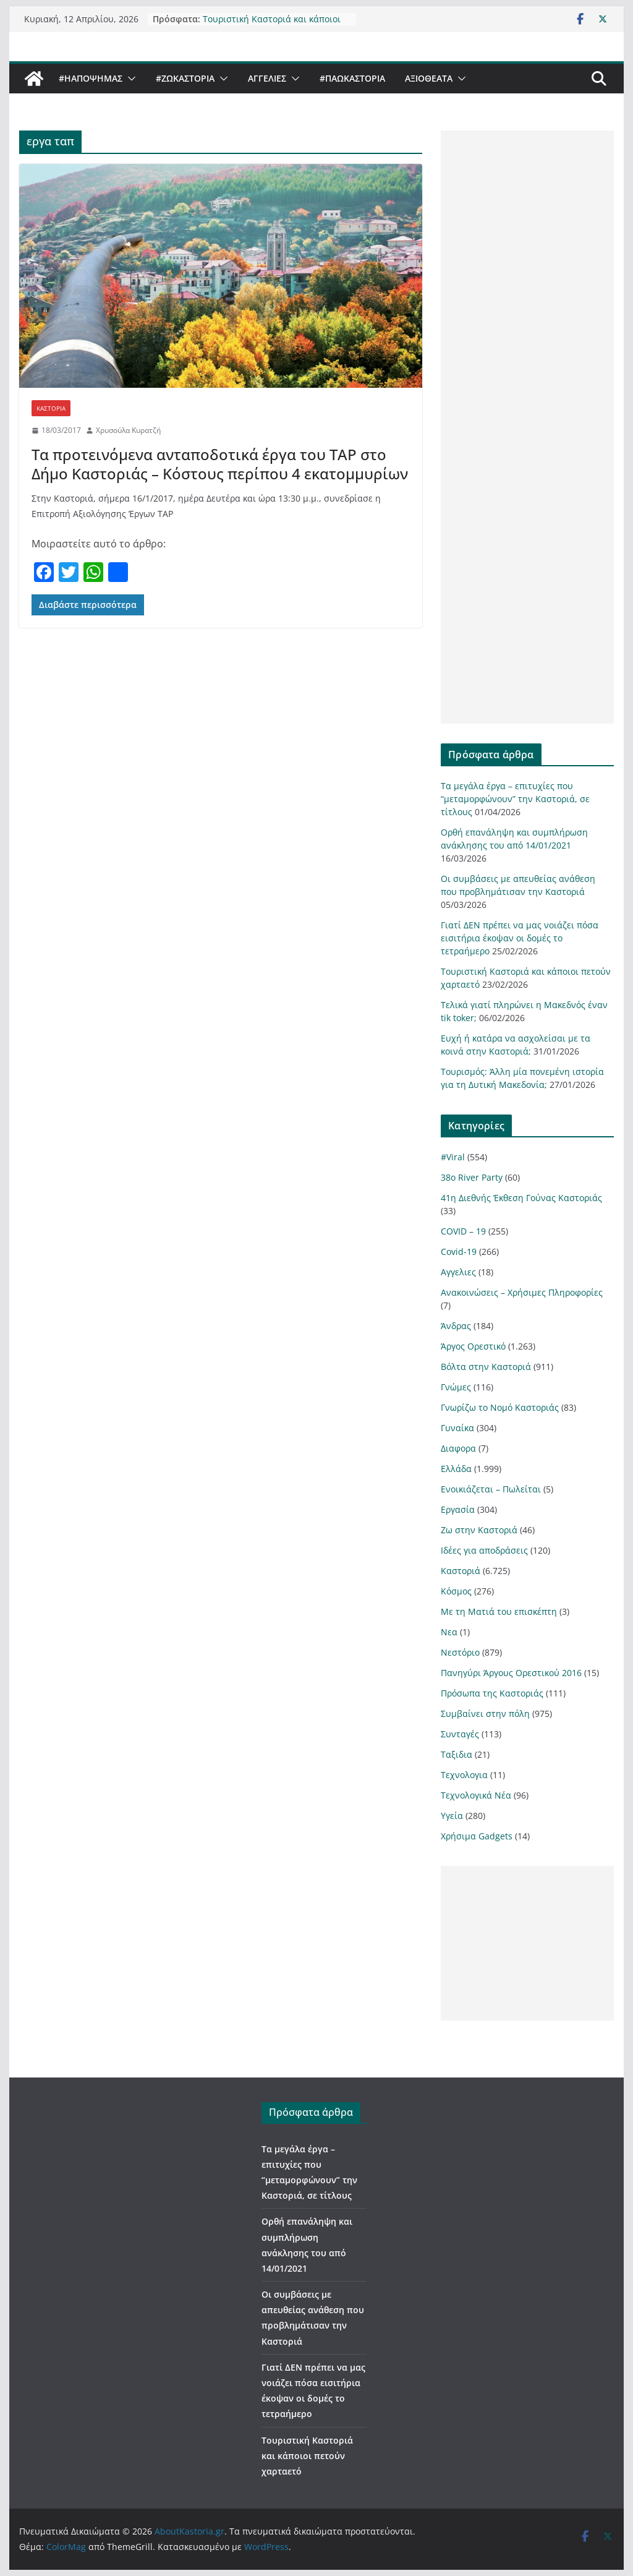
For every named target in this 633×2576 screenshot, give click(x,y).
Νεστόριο (460, 1652)
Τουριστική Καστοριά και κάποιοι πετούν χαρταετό (272, 25)
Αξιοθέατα (428, 78)
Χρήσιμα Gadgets (476, 1836)
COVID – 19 (463, 1231)
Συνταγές (460, 1734)
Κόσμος (456, 1591)
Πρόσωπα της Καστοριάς (492, 1693)
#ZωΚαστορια (185, 78)
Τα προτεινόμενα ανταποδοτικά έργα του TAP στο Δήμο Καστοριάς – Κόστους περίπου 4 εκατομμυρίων (220, 464)
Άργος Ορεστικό (473, 1346)
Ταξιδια (456, 1754)
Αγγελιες (267, 78)
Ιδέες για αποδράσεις (484, 1550)
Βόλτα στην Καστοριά (486, 1366)
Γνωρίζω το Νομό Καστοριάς (500, 1407)
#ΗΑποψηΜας (90, 78)
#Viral (453, 1157)
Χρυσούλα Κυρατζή (128, 430)
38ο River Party (472, 1177)
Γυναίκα (457, 1428)
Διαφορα (458, 1448)
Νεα (449, 1632)
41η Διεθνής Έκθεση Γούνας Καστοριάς (521, 1198)
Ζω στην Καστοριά (479, 1530)
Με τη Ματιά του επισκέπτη (499, 1611)
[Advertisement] (527, 427)
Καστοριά (51, 408)
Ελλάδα (456, 1468)
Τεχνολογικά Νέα (476, 1795)
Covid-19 (459, 1251)
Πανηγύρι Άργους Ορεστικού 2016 (511, 1673)
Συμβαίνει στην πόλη (485, 1713)
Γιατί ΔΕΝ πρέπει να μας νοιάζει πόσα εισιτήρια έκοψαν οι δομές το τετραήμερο (519, 938)
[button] (129, 78)
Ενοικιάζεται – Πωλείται (491, 1489)
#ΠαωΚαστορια (352, 78)
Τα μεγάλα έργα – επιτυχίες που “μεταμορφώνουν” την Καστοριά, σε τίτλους (515, 799)
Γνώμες (456, 1387)
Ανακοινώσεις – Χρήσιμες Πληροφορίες (522, 1292)
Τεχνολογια (464, 1775)
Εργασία (458, 1509)
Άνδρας (456, 1326)
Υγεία (452, 1815)
